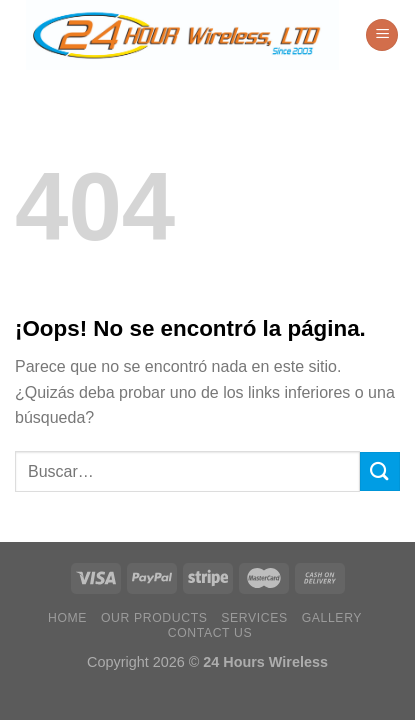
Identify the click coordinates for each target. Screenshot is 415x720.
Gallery (332, 618)
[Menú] (382, 35)
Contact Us (210, 633)
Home (67, 618)
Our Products (154, 618)
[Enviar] (380, 471)
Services (254, 618)
